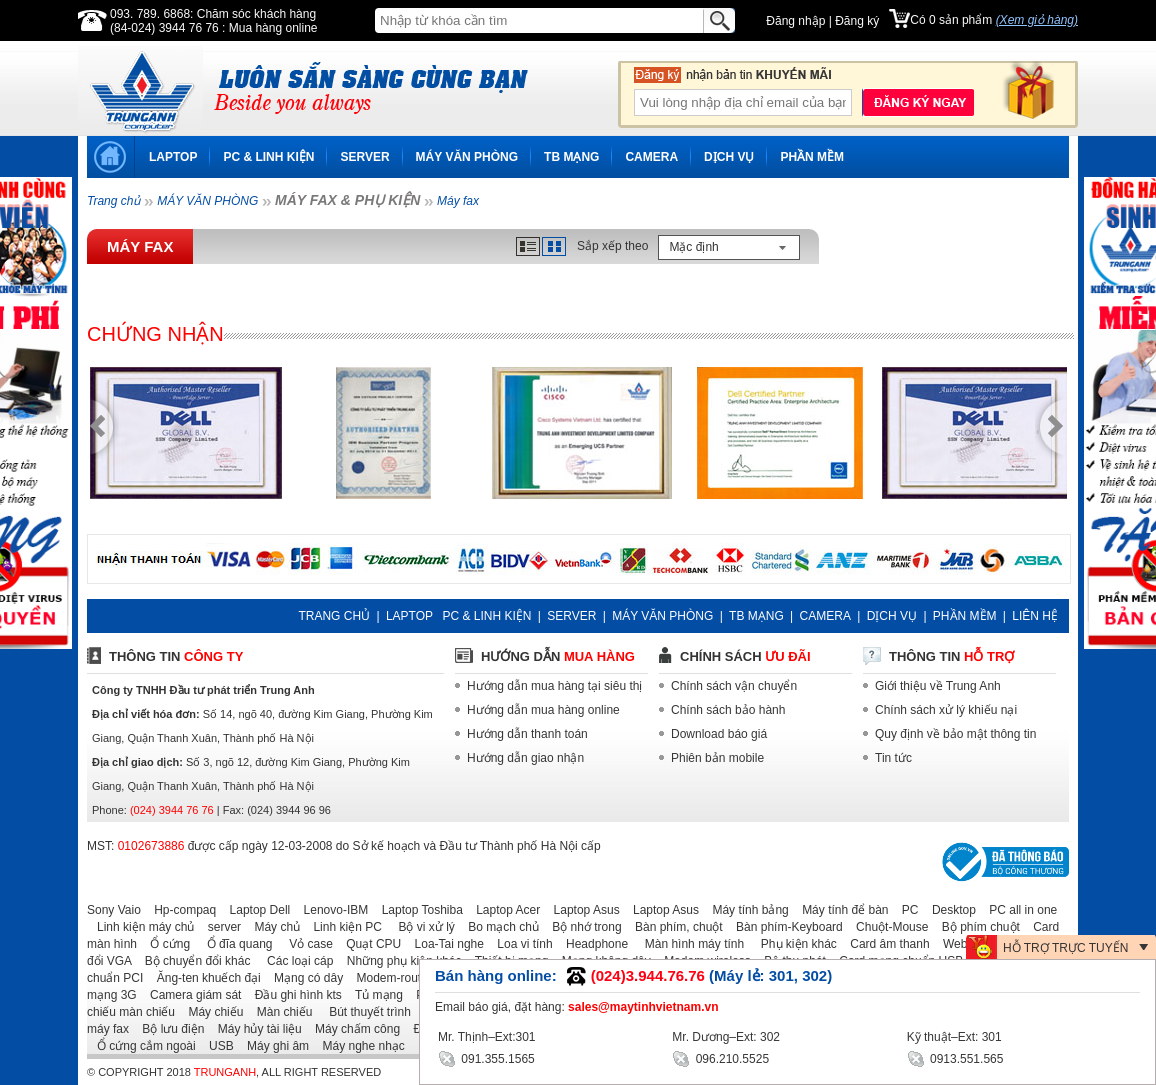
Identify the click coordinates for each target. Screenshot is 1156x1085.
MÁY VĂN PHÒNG (467, 157)
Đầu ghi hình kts (293, 995)
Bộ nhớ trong (581, 927)
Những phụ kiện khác (399, 961)
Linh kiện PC (342, 927)
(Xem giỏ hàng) (1037, 20)
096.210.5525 (720, 1057)
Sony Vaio (114, 910)
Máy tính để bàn (840, 910)
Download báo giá (719, 734)
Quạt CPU (368, 944)
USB (216, 1046)
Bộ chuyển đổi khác (193, 961)
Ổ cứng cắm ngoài (141, 1046)
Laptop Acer (503, 910)
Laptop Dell (255, 910)
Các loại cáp (294, 961)
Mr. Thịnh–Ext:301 (487, 1037)
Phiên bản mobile (717, 758)
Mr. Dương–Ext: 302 (726, 1037)
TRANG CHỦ (334, 616)
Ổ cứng (165, 944)
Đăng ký (857, 21)
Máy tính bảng (745, 910)
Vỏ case (304, 944)
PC (905, 910)
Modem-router (389, 978)
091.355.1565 (486, 1057)
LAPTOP (173, 157)
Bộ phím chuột (976, 927)
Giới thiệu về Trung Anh (938, 686)
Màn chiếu (280, 1012)
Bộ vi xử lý (420, 927)
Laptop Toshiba (417, 910)
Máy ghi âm (273, 1046)
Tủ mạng (374, 995)
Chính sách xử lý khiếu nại (946, 710)
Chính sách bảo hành (728, 710)
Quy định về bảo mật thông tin (955, 734)
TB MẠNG (571, 157)
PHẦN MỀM (812, 157)
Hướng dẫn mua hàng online (543, 710)
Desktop (949, 910)
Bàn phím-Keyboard (784, 927)
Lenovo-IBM (331, 910)
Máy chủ (272, 927)
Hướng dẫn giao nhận (525, 758)
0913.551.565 (955, 1057)
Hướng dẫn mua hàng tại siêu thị (554, 686)
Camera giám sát (190, 995)
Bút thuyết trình (363, 1012)
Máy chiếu (210, 1012)
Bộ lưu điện (168, 1029)
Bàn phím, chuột (674, 927)
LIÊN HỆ (1035, 616)
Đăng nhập (795, 21)
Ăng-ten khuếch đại (204, 978)
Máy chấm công (352, 1029)
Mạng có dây (303, 978)
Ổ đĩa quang (232, 944)
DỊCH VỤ (729, 157)
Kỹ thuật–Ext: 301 (954, 1037)
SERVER (364, 157)
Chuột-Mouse (887, 927)
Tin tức (893, 758)
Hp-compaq (180, 910)
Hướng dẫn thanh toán (527, 734)
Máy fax (458, 201)
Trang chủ (113, 201)
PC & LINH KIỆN (268, 157)
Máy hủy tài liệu (255, 1029)
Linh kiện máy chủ (140, 927)
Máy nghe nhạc (358, 1046)
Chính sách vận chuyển (734, 686)
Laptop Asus (582, 910)
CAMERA (651, 157)
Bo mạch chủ (498, 927)
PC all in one (1018, 910)
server (219, 927)
